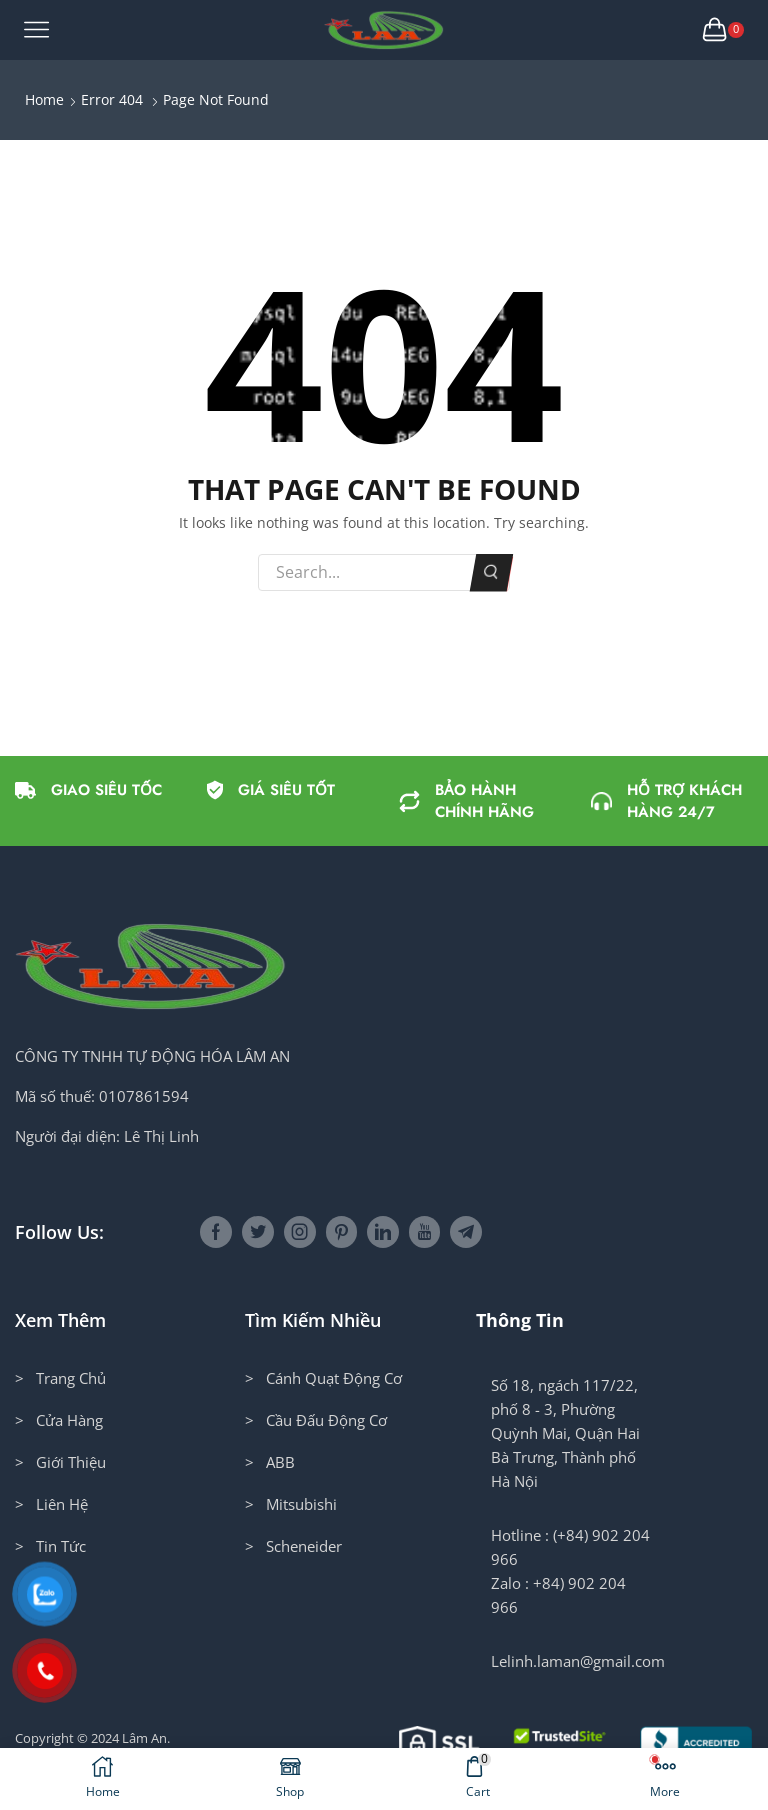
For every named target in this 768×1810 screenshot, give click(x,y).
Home (44, 99)
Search (491, 572)
